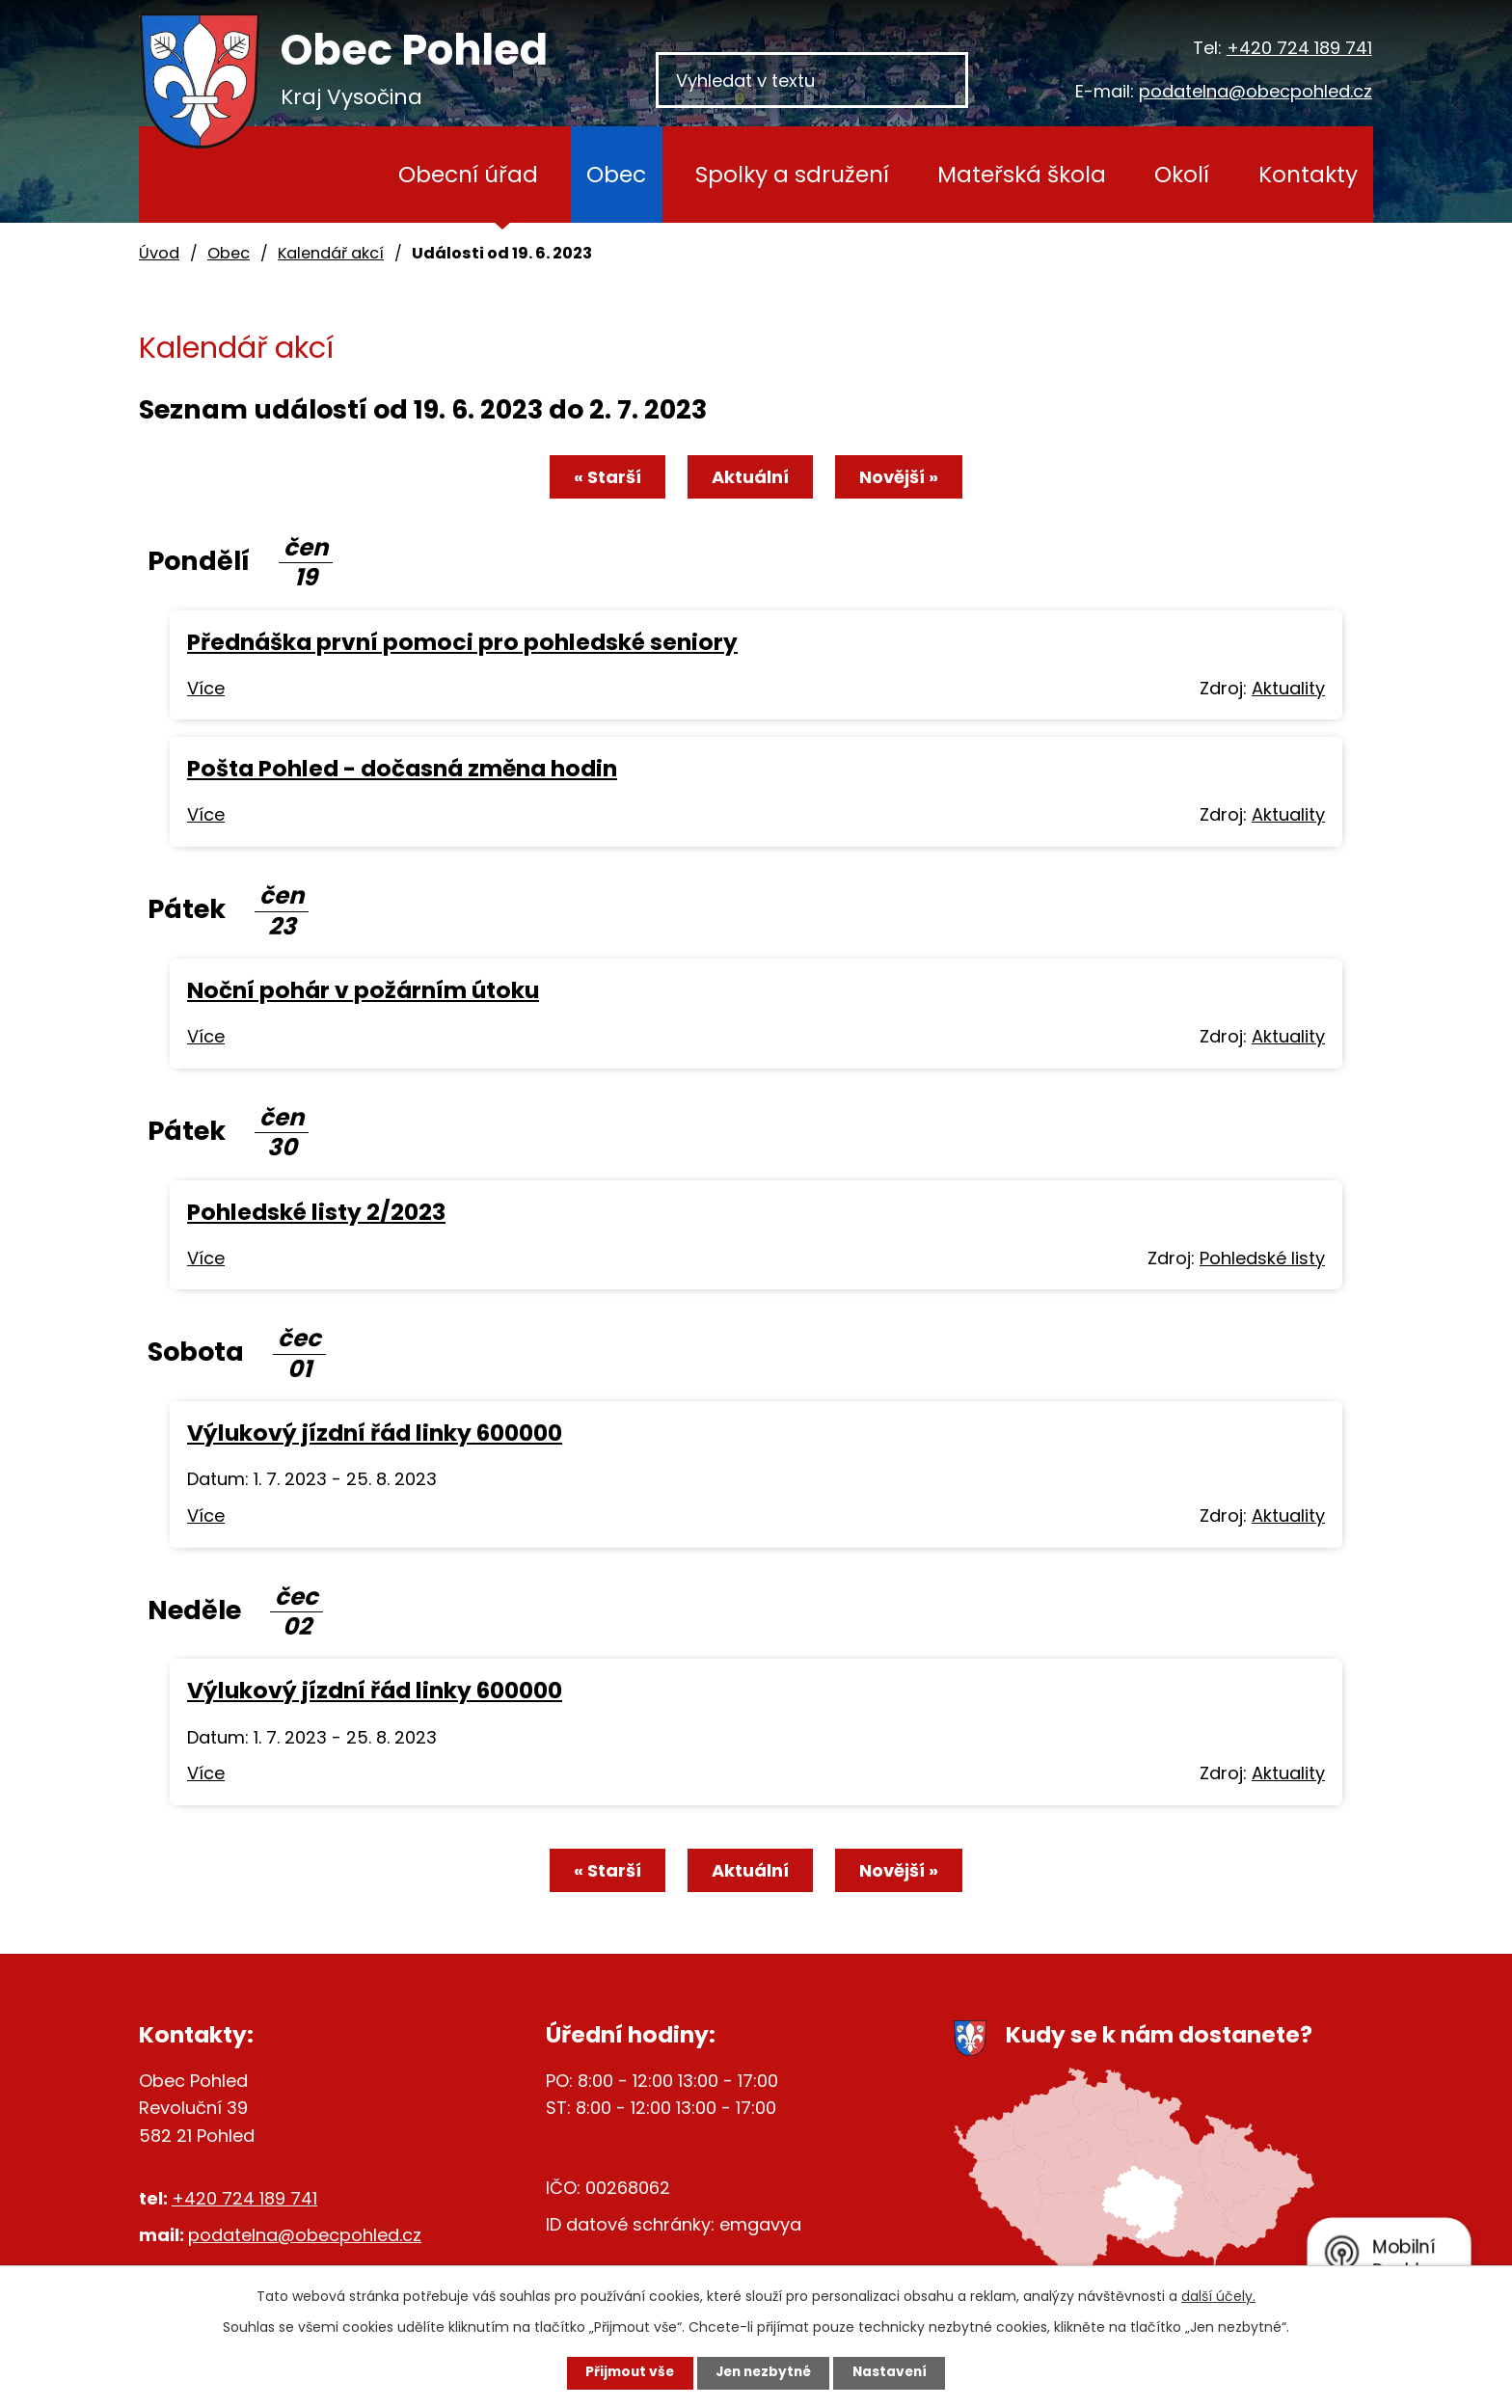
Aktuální (750, 477)
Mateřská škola (1021, 174)
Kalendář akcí (331, 253)
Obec (616, 174)
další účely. (1218, 2295)
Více (206, 688)
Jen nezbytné (763, 2372)
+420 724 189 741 (1299, 48)
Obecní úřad (468, 174)
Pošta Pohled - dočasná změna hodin (402, 768)
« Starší (603, 477)
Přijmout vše (622, 2372)
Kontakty (1308, 174)
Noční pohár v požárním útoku (363, 990)
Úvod (321, 174)
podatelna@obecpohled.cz (1255, 91)
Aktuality (1288, 688)
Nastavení (896, 2372)
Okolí (1181, 174)
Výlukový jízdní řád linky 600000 (374, 1432)
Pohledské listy (1262, 1258)
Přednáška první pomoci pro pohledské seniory (462, 642)
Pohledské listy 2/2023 (316, 1212)
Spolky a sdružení (792, 174)
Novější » (902, 477)
